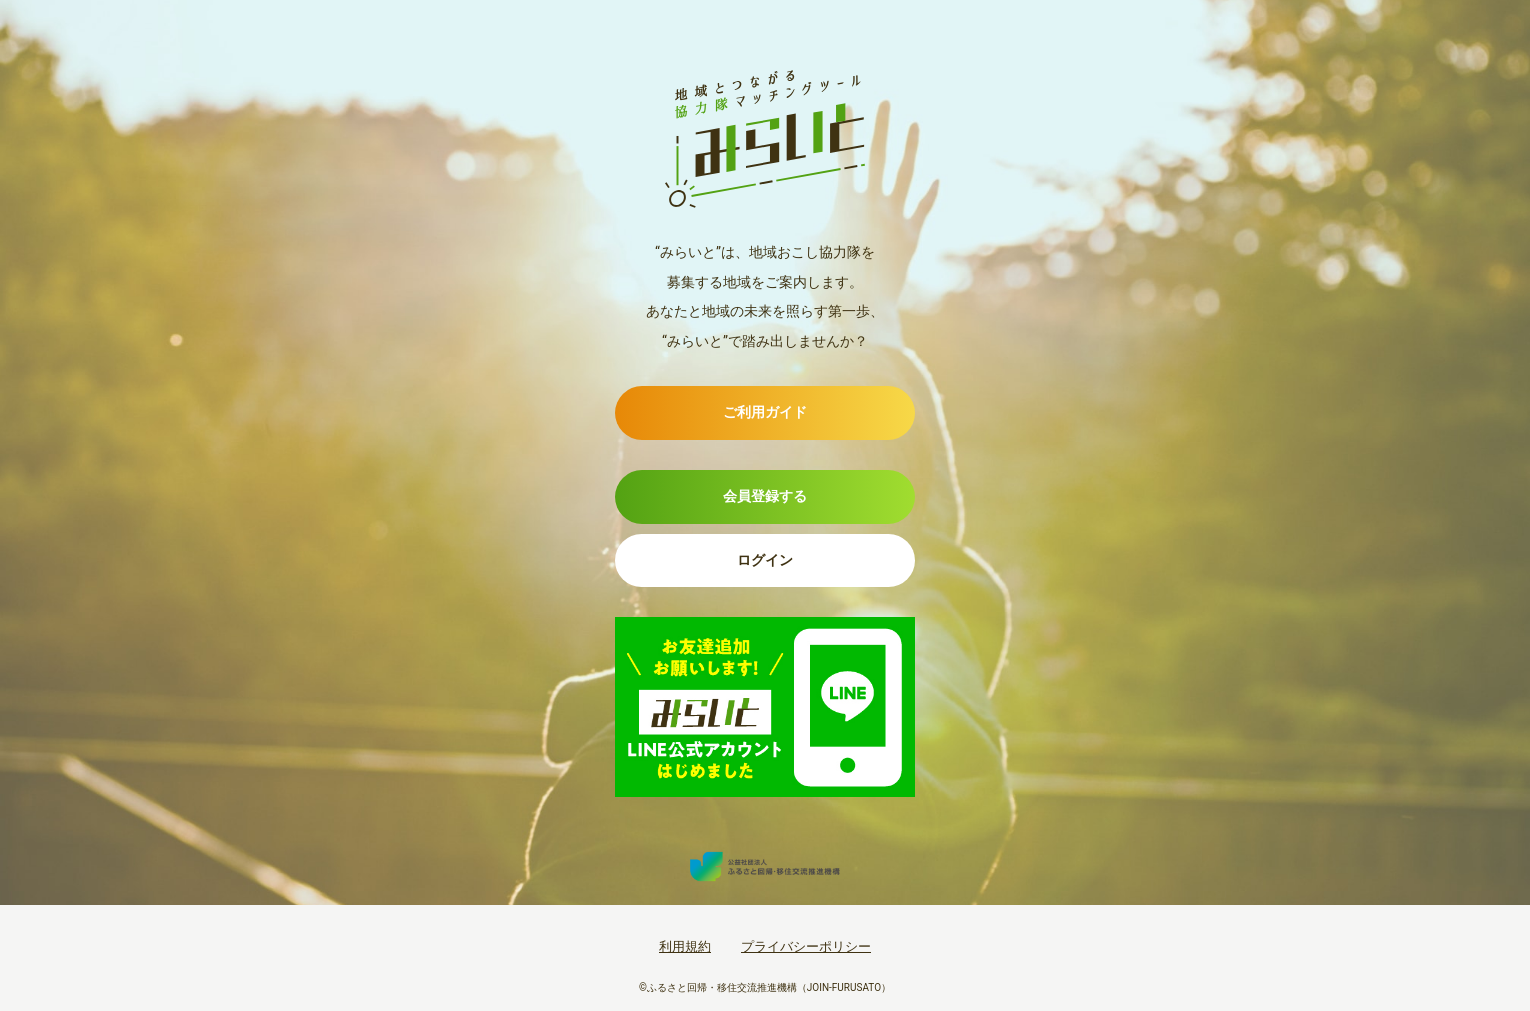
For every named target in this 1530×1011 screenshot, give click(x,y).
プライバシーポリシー (806, 946)
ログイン (765, 560)
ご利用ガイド (765, 412)
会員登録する (765, 496)
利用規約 (685, 946)
